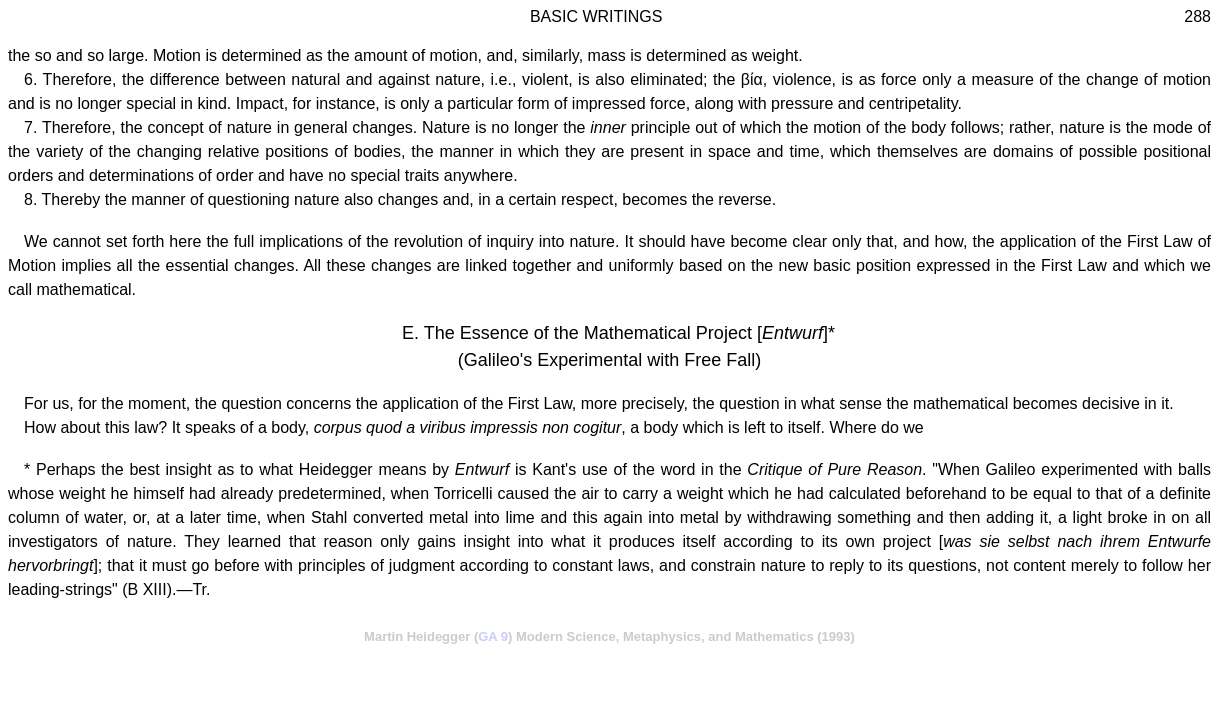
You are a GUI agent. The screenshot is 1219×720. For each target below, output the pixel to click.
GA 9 (493, 636)
